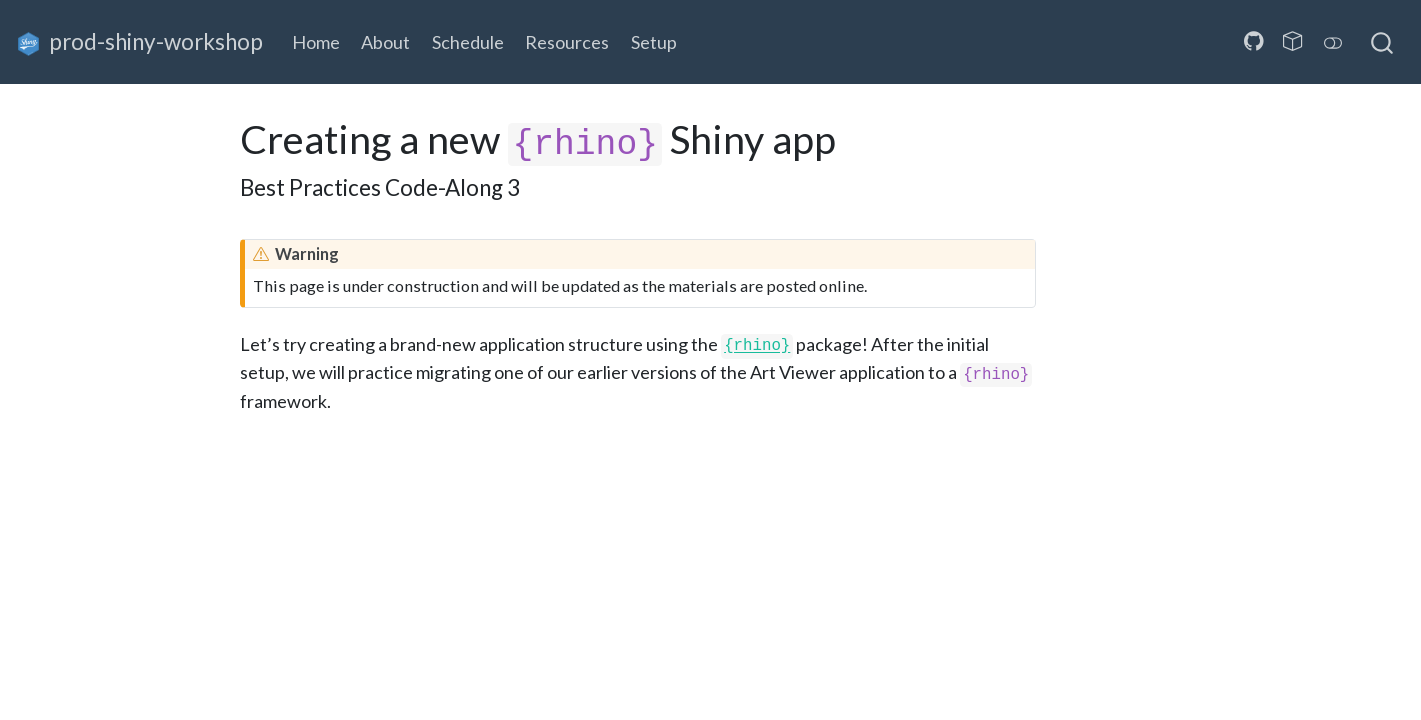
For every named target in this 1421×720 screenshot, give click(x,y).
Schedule (468, 42)
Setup (654, 42)
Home (316, 42)
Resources (567, 42)
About (385, 42)
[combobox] (1383, 42)
